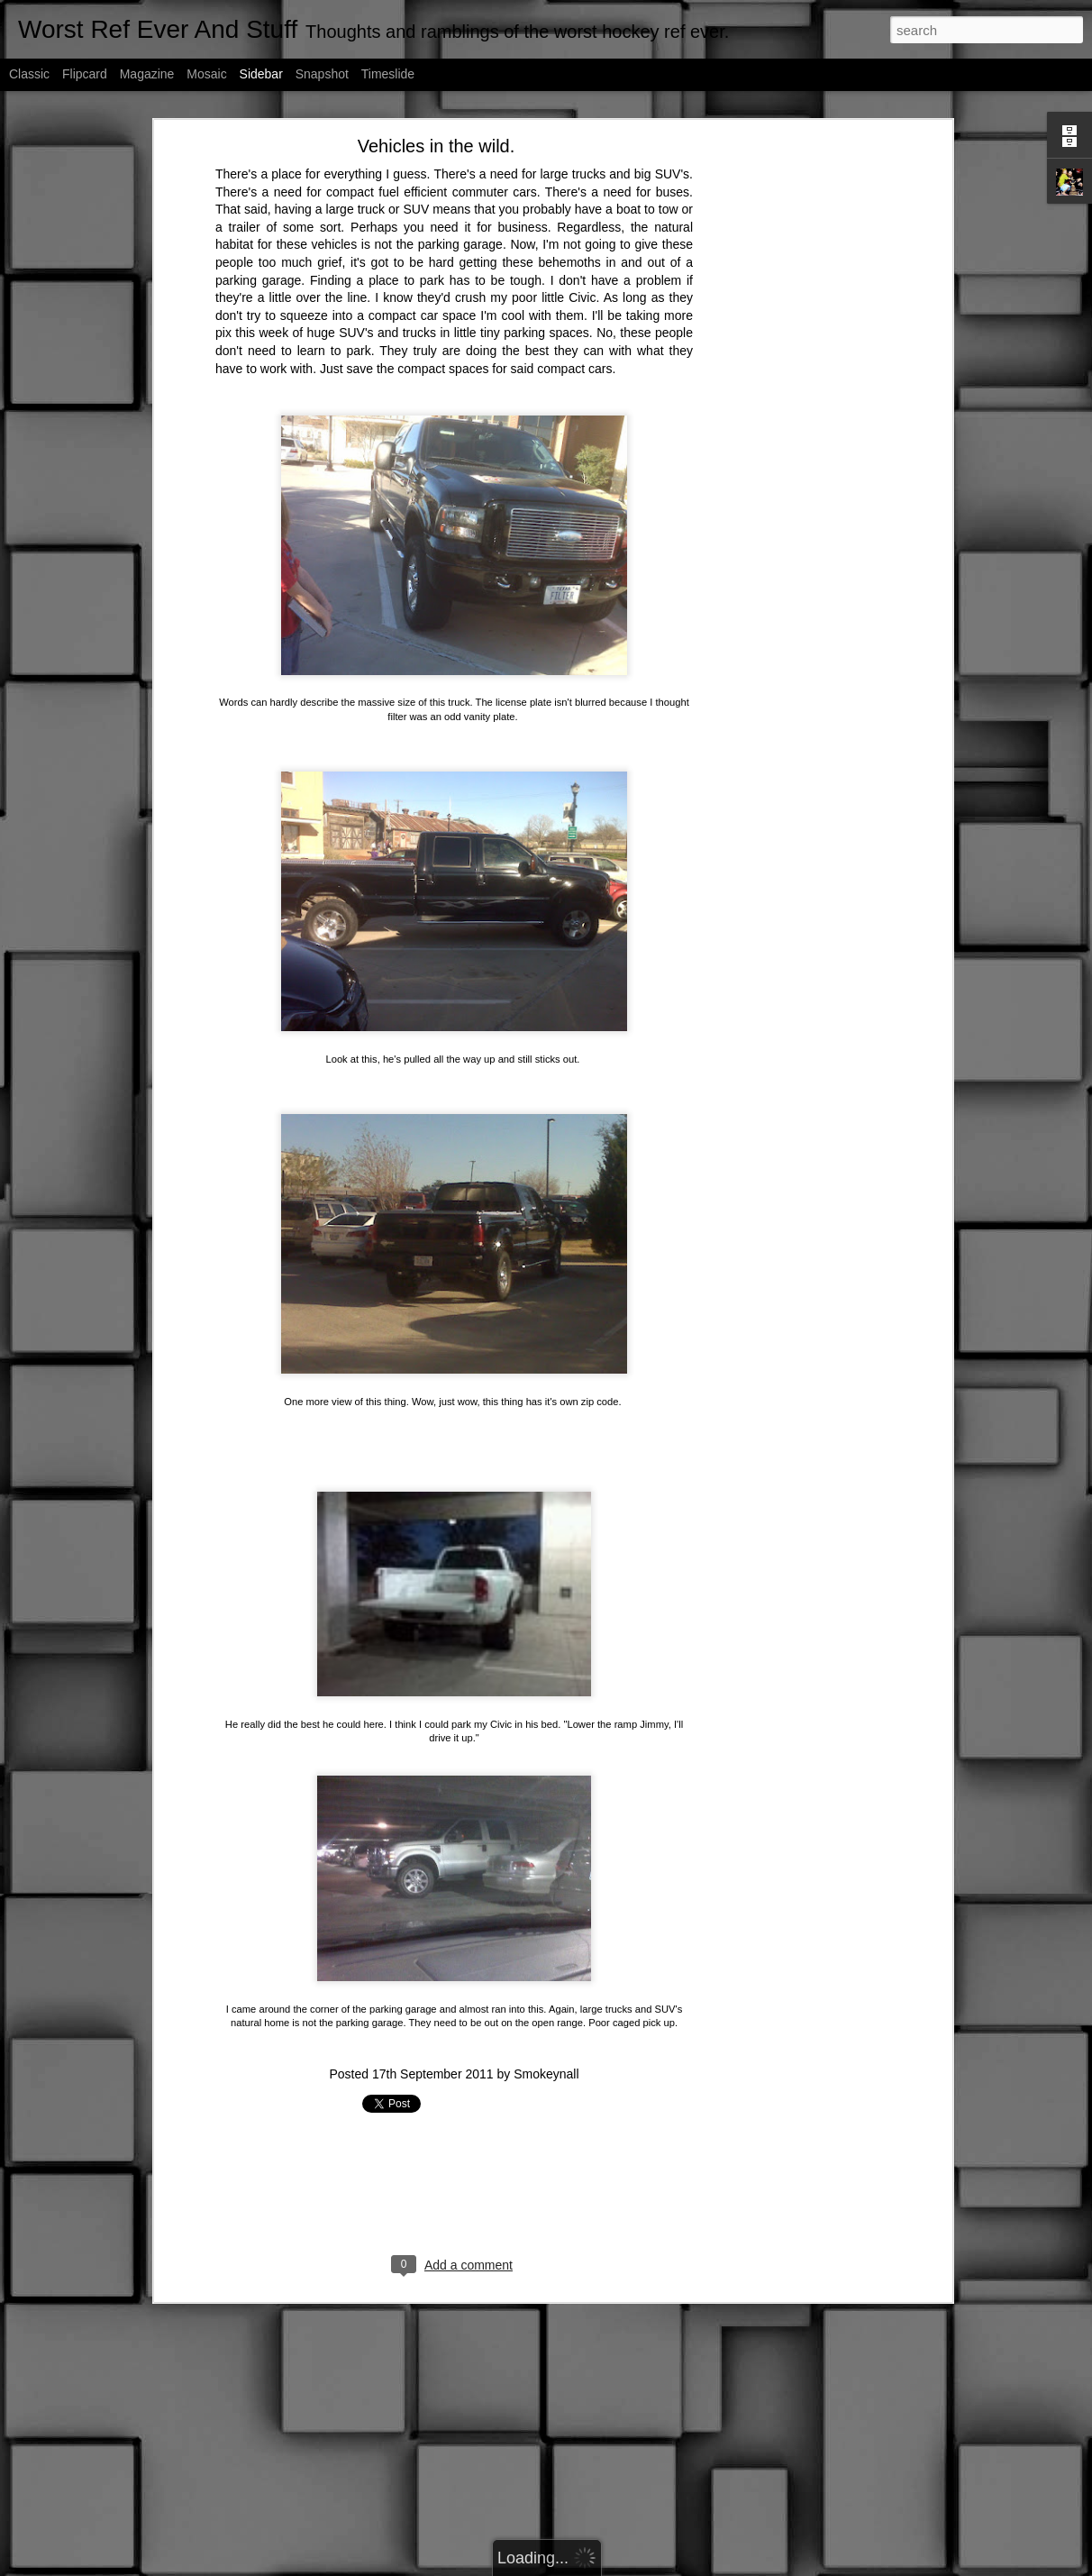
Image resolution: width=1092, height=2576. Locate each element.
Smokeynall (546, 1913)
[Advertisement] (454, 2030)
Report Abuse (707, 2566)
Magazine (147, 74)
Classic (29, 74)
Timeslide (387, 74)
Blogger (654, 2566)
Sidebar (261, 74)
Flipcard (84, 74)
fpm (568, 2566)
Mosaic (206, 74)
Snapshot (322, 74)
